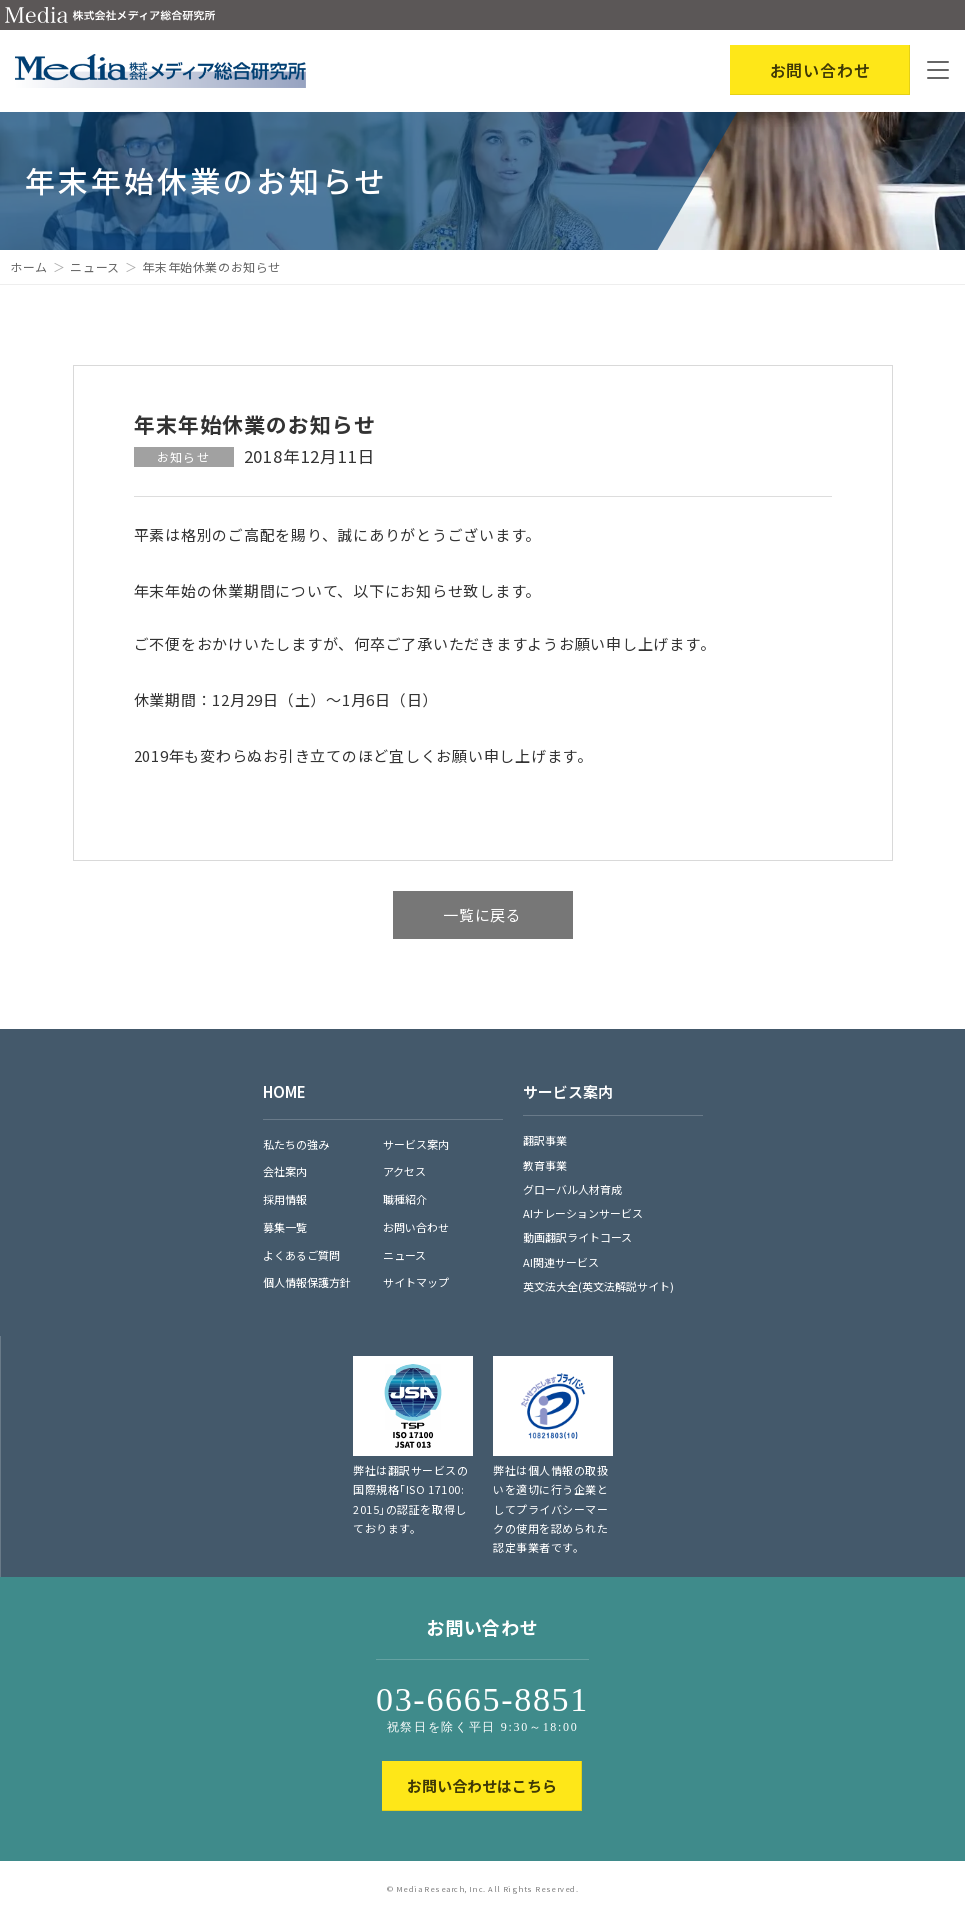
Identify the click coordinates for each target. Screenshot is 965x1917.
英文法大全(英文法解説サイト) (598, 1286)
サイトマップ (416, 1282)
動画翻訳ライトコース (577, 1237)
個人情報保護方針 (307, 1282)
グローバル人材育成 (572, 1189)
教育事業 (545, 1165)
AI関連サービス (561, 1262)
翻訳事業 (545, 1140)
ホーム (29, 266)
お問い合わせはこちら (482, 1785)
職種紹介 (405, 1199)
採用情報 (285, 1199)
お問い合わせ (416, 1227)
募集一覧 (285, 1227)
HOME (284, 1091)
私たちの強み (296, 1144)
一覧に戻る (482, 914)
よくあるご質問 (301, 1255)
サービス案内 (416, 1144)
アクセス (404, 1171)
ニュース (94, 266)
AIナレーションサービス (583, 1213)
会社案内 (285, 1171)
